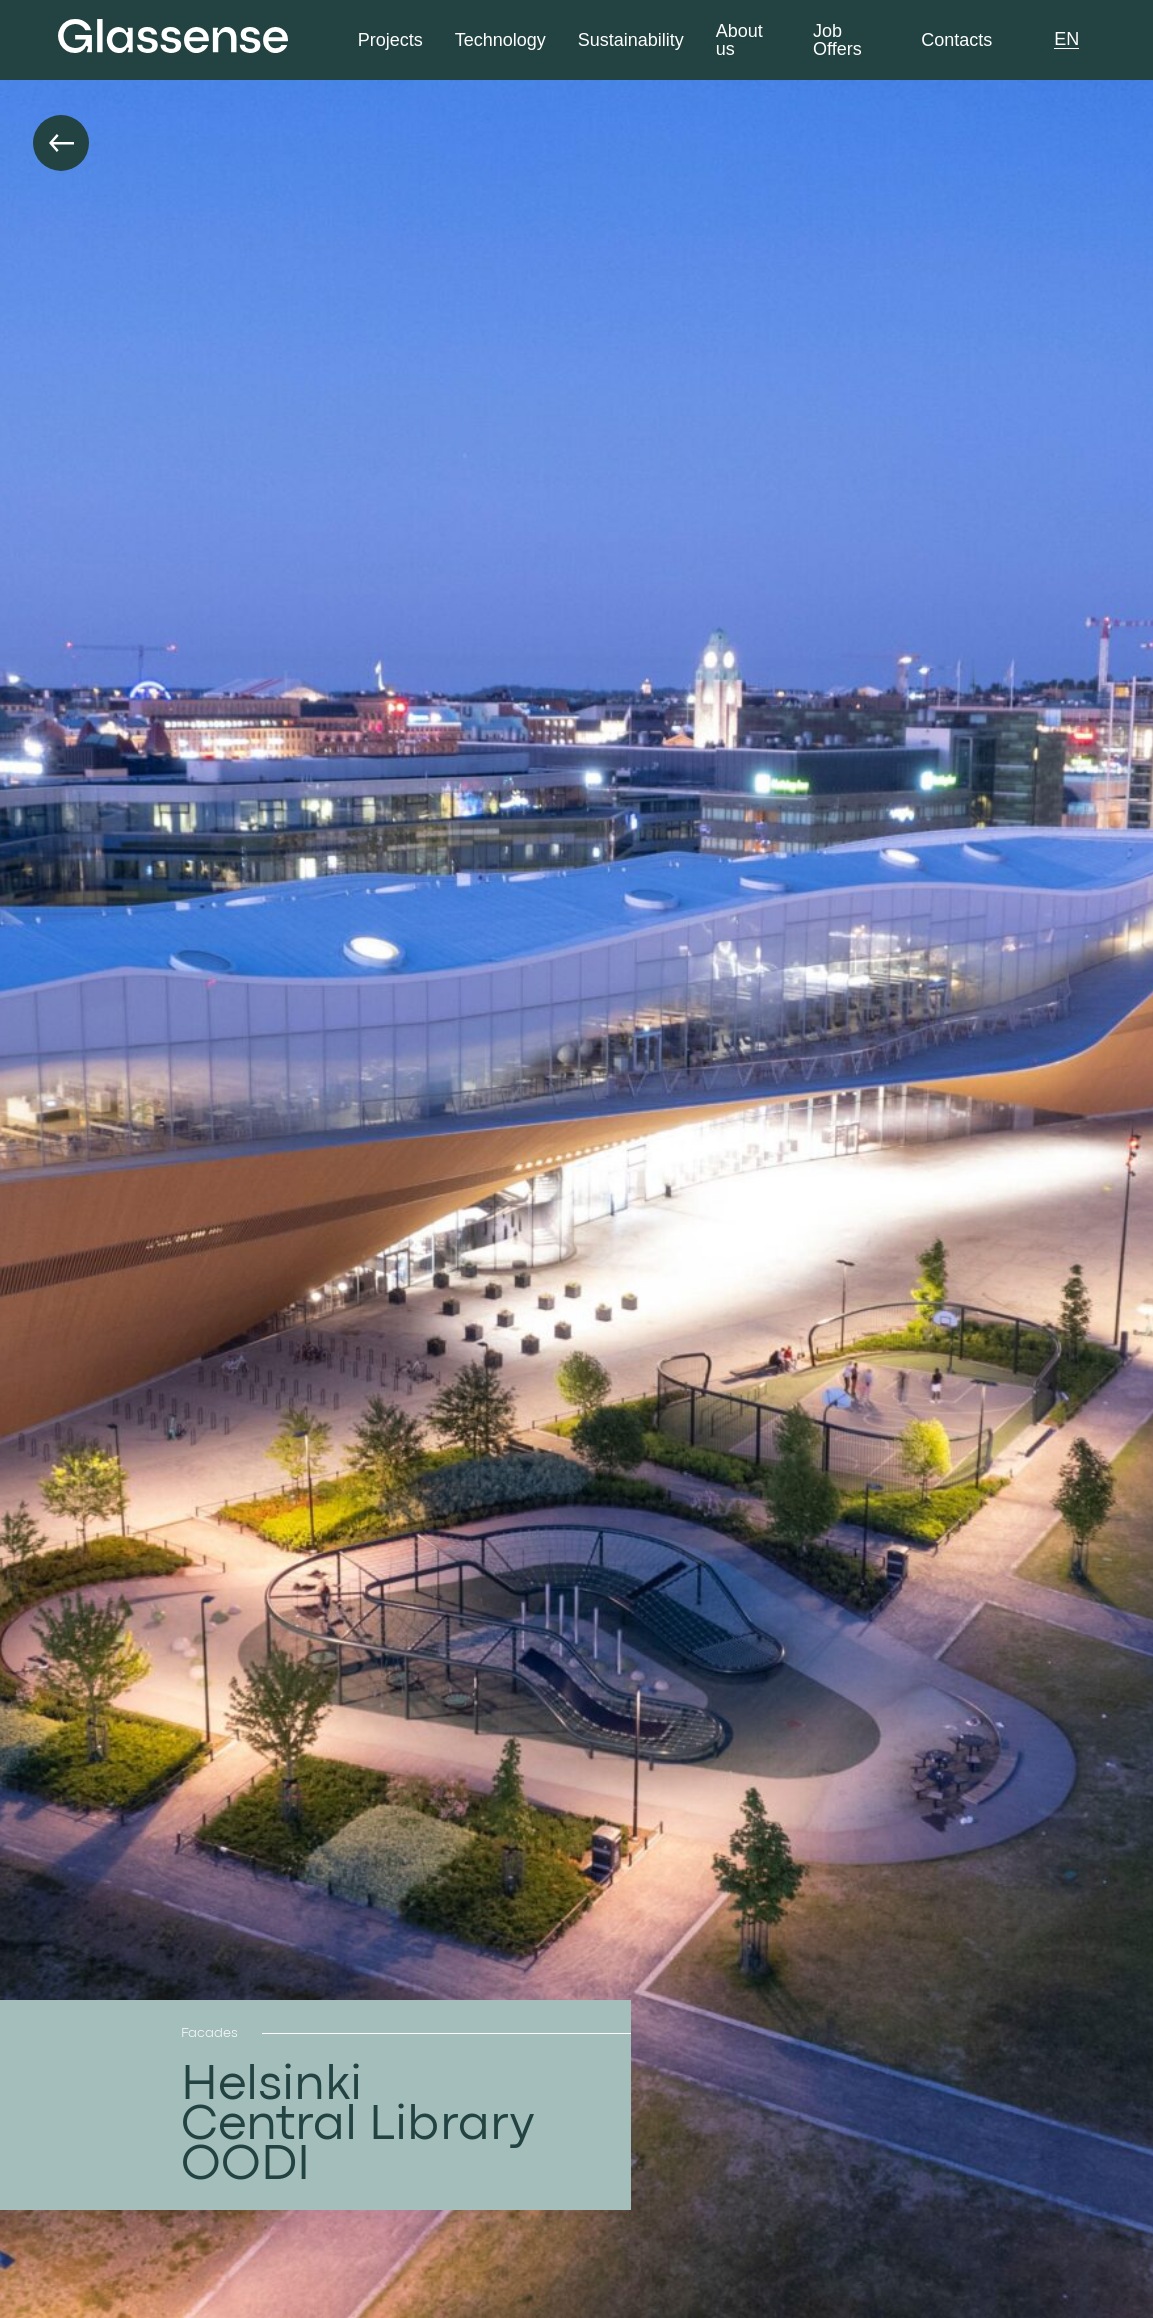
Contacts (956, 40)
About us (739, 40)
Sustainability (631, 40)
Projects (390, 40)
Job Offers (837, 40)
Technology (500, 40)
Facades (209, 2033)
